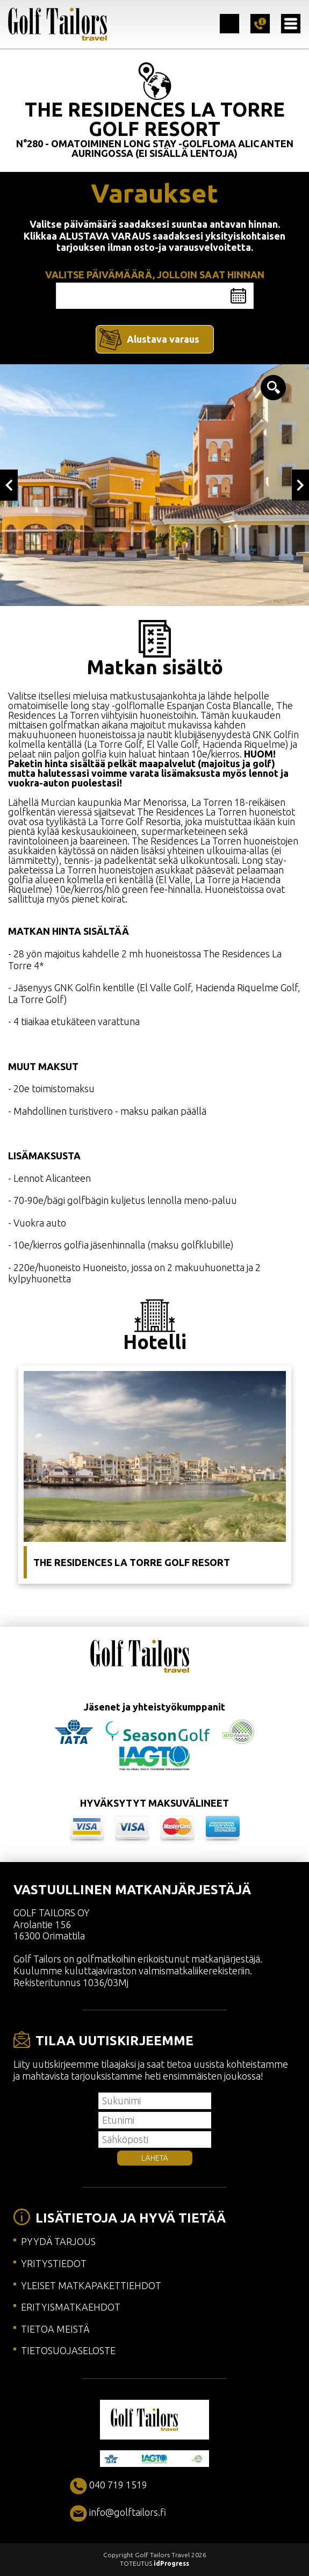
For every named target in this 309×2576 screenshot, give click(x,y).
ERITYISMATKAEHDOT (70, 2306)
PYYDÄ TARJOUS (58, 2241)
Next (301, 485)
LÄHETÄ (154, 2158)
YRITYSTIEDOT (54, 2263)
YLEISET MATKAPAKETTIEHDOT (91, 2285)
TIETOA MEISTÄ (55, 2329)
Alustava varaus (163, 339)
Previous (9, 485)
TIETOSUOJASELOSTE (68, 2350)
